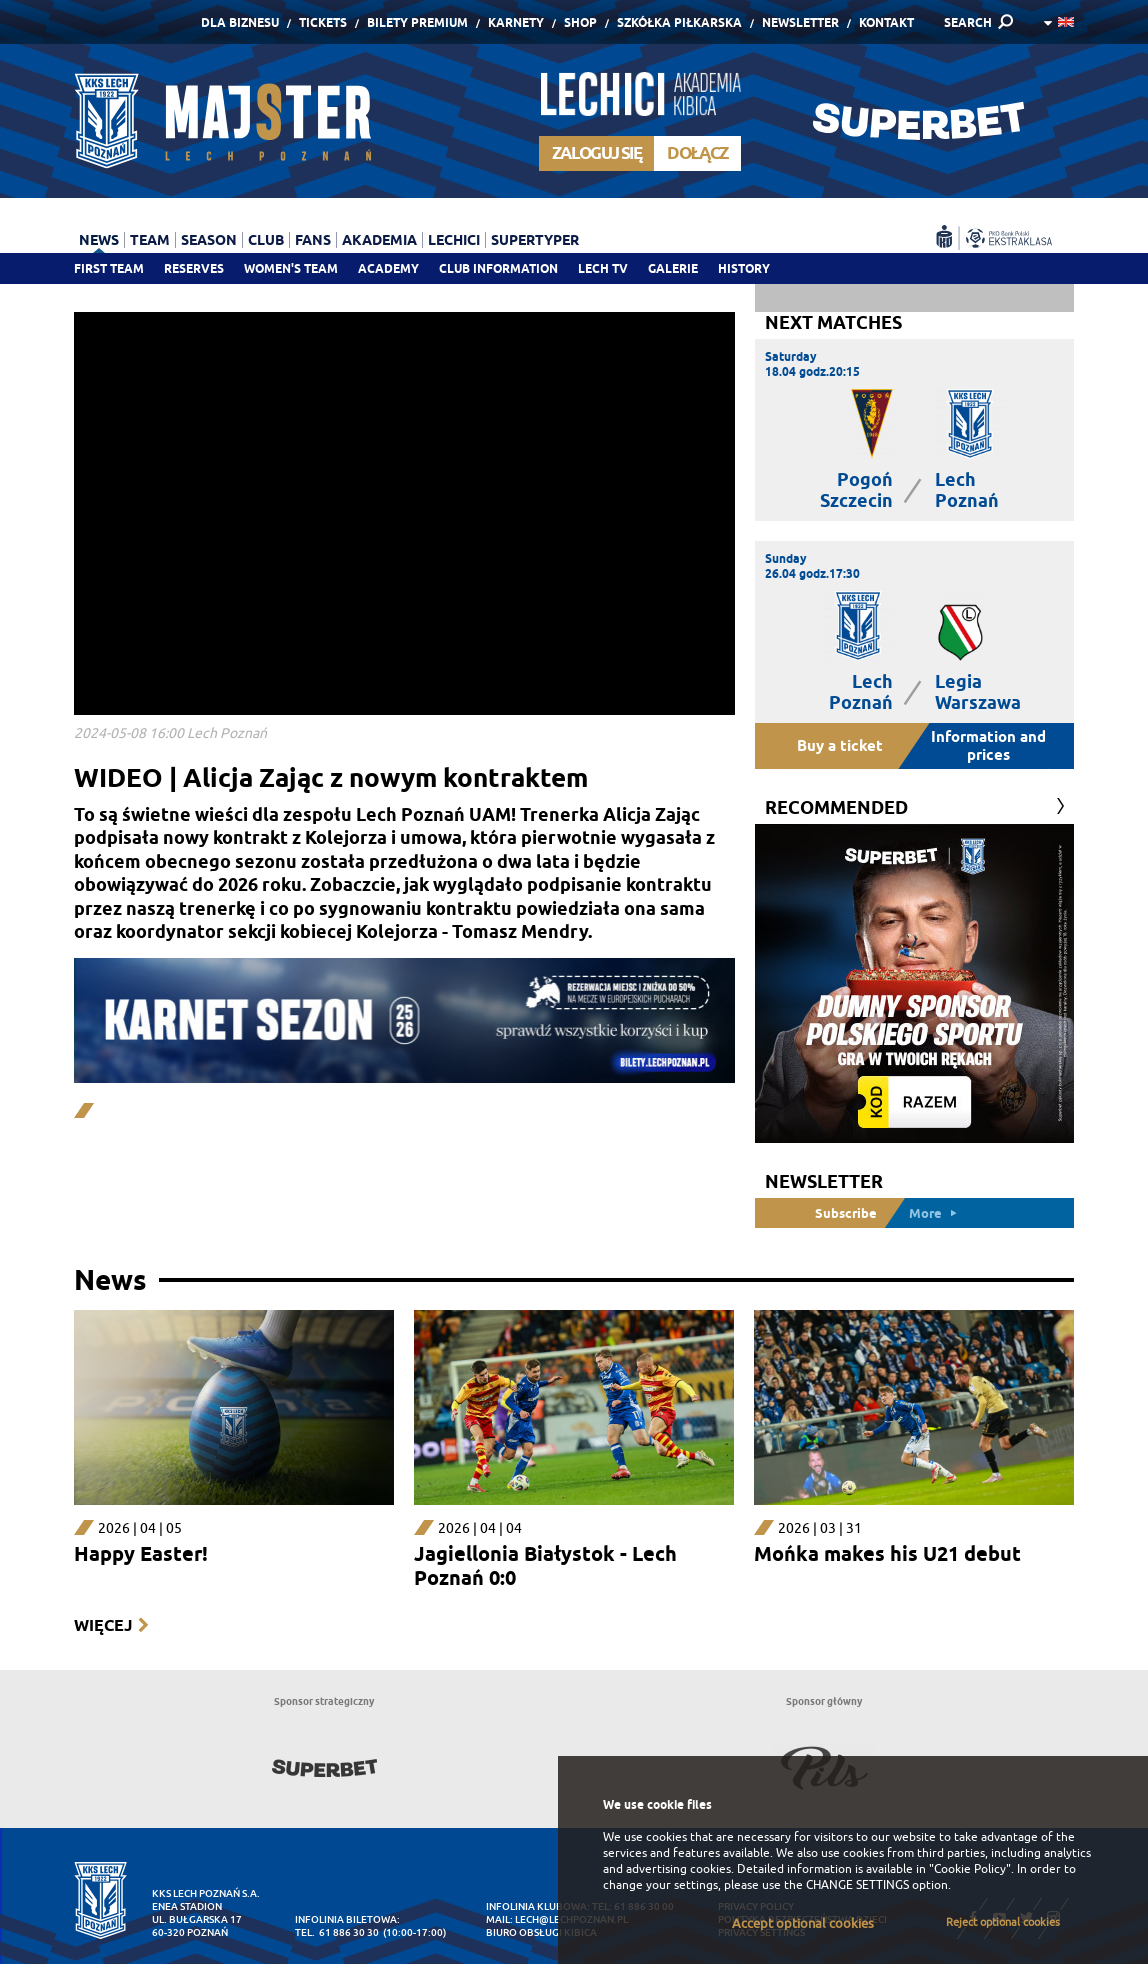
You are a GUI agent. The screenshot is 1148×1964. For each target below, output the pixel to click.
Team (150, 240)
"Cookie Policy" (970, 1869)
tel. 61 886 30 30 (337, 1932)
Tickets (323, 22)
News (99, 240)
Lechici (454, 240)
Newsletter (800, 22)
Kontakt (886, 22)
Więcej (103, 1625)
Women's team (291, 268)
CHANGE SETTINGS (857, 1885)
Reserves (194, 268)
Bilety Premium (417, 22)
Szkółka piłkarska (679, 22)
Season (209, 240)
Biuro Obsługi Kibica (541, 1932)
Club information (498, 268)
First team (109, 268)
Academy (388, 268)
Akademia (379, 240)
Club (266, 240)
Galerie (673, 268)
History (744, 268)
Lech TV (603, 268)
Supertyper (535, 240)
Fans (313, 240)
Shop (580, 22)
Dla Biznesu (240, 22)
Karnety (516, 22)
